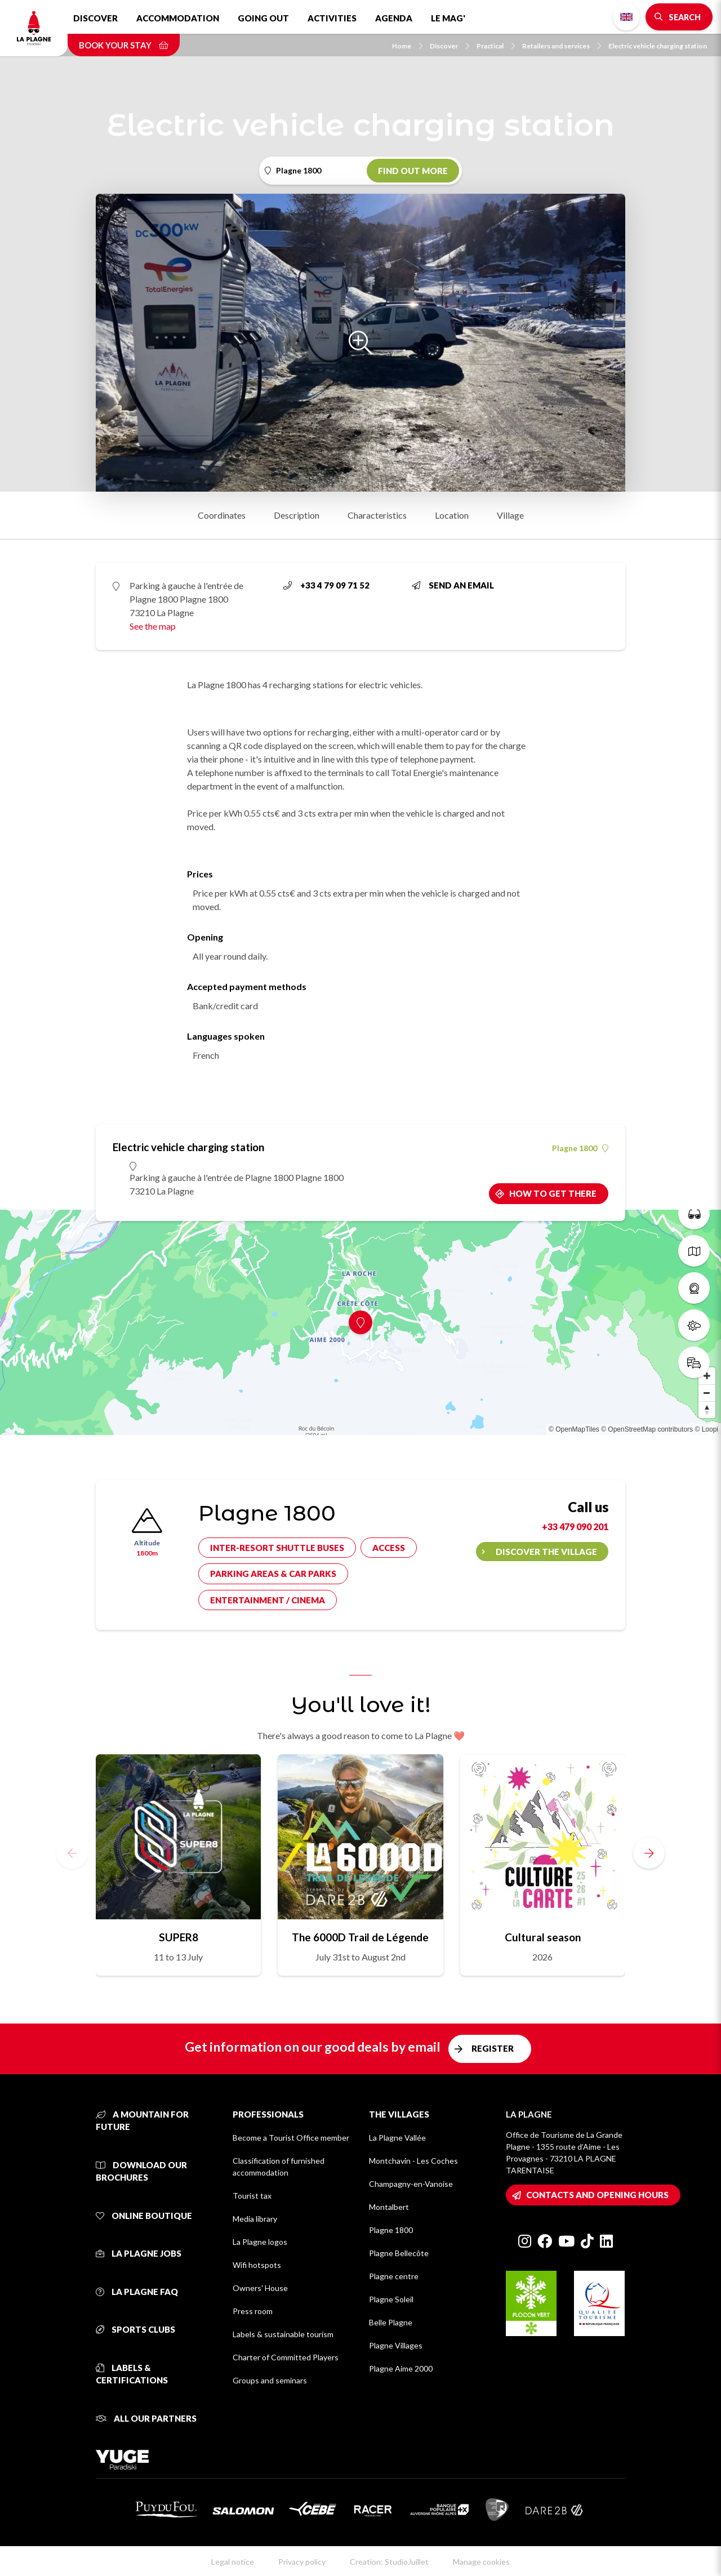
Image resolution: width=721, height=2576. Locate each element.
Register (492, 2048)
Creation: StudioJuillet (389, 2561)
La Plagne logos (260, 2242)
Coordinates (222, 515)
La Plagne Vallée (397, 2137)
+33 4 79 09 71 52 (326, 585)
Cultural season (543, 1937)
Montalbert (389, 2207)
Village (510, 515)
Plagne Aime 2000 (401, 2368)
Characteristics (377, 515)
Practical (496, 46)
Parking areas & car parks (273, 1573)
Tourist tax (252, 2195)
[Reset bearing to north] (706, 1409)
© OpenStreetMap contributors (647, 1429)
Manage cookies (481, 2561)
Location (452, 515)
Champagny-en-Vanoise (411, 2184)
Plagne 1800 (580, 1148)
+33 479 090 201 (575, 1526)
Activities (332, 18)
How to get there (553, 1193)
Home (407, 46)
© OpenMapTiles (574, 1429)
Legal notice (232, 2561)
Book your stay (123, 45)
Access (388, 1548)
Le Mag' (448, 18)
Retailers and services (561, 46)
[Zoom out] (706, 1392)
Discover (95, 18)
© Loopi (706, 1429)
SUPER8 (178, 1937)
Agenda (393, 18)
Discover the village (546, 1552)
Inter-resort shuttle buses (277, 1548)
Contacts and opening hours (597, 2195)
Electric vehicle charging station (657, 46)
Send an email (453, 585)
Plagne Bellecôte (399, 2253)
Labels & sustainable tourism (283, 2334)
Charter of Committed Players (286, 2357)
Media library (255, 2218)
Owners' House (260, 2288)
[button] (649, 1853)
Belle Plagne (390, 2322)
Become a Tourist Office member (291, 2137)
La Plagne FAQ (137, 2292)
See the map (153, 626)
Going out (263, 18)
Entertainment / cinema (267, 1600)
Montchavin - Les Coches (413, 2160)
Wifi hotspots (257, 2265)
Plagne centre (394, 2276)
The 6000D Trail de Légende (360, 1937)
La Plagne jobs (138, 2253)
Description (296, 515)
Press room (253, 2311)
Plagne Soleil (391, 2299)
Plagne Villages (395, 2345)
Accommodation (177, 18)
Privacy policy (302, 2561)
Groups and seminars (270, 2380)
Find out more (413, 171)
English (626, 17)
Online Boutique (144, 2215)
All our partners (146, 2418)
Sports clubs (135, 2329)
